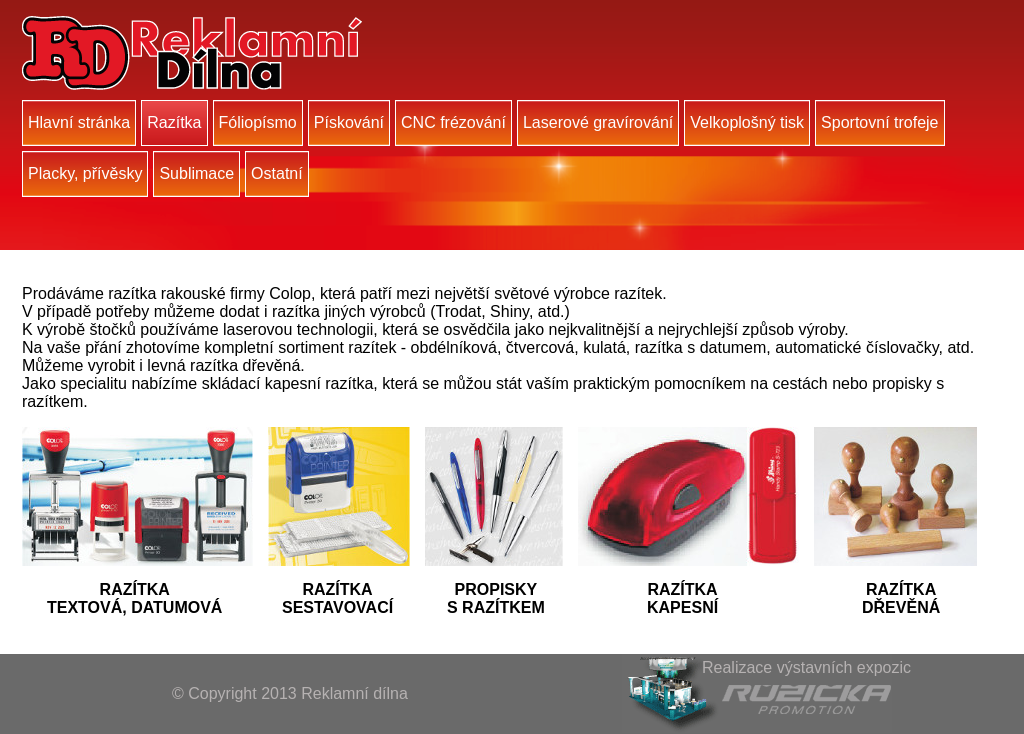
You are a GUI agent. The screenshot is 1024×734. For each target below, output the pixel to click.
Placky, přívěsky (85, 173)
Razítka (174, 122)
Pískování (349, 122)
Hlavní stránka (79, 122)
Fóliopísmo (258, 122)
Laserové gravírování (598, 122)
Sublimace (196, 173)
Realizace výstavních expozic (806, 667)
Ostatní (277, 173)
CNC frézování (453, 122)
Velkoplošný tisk (747, 122)
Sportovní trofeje (879, 122)
